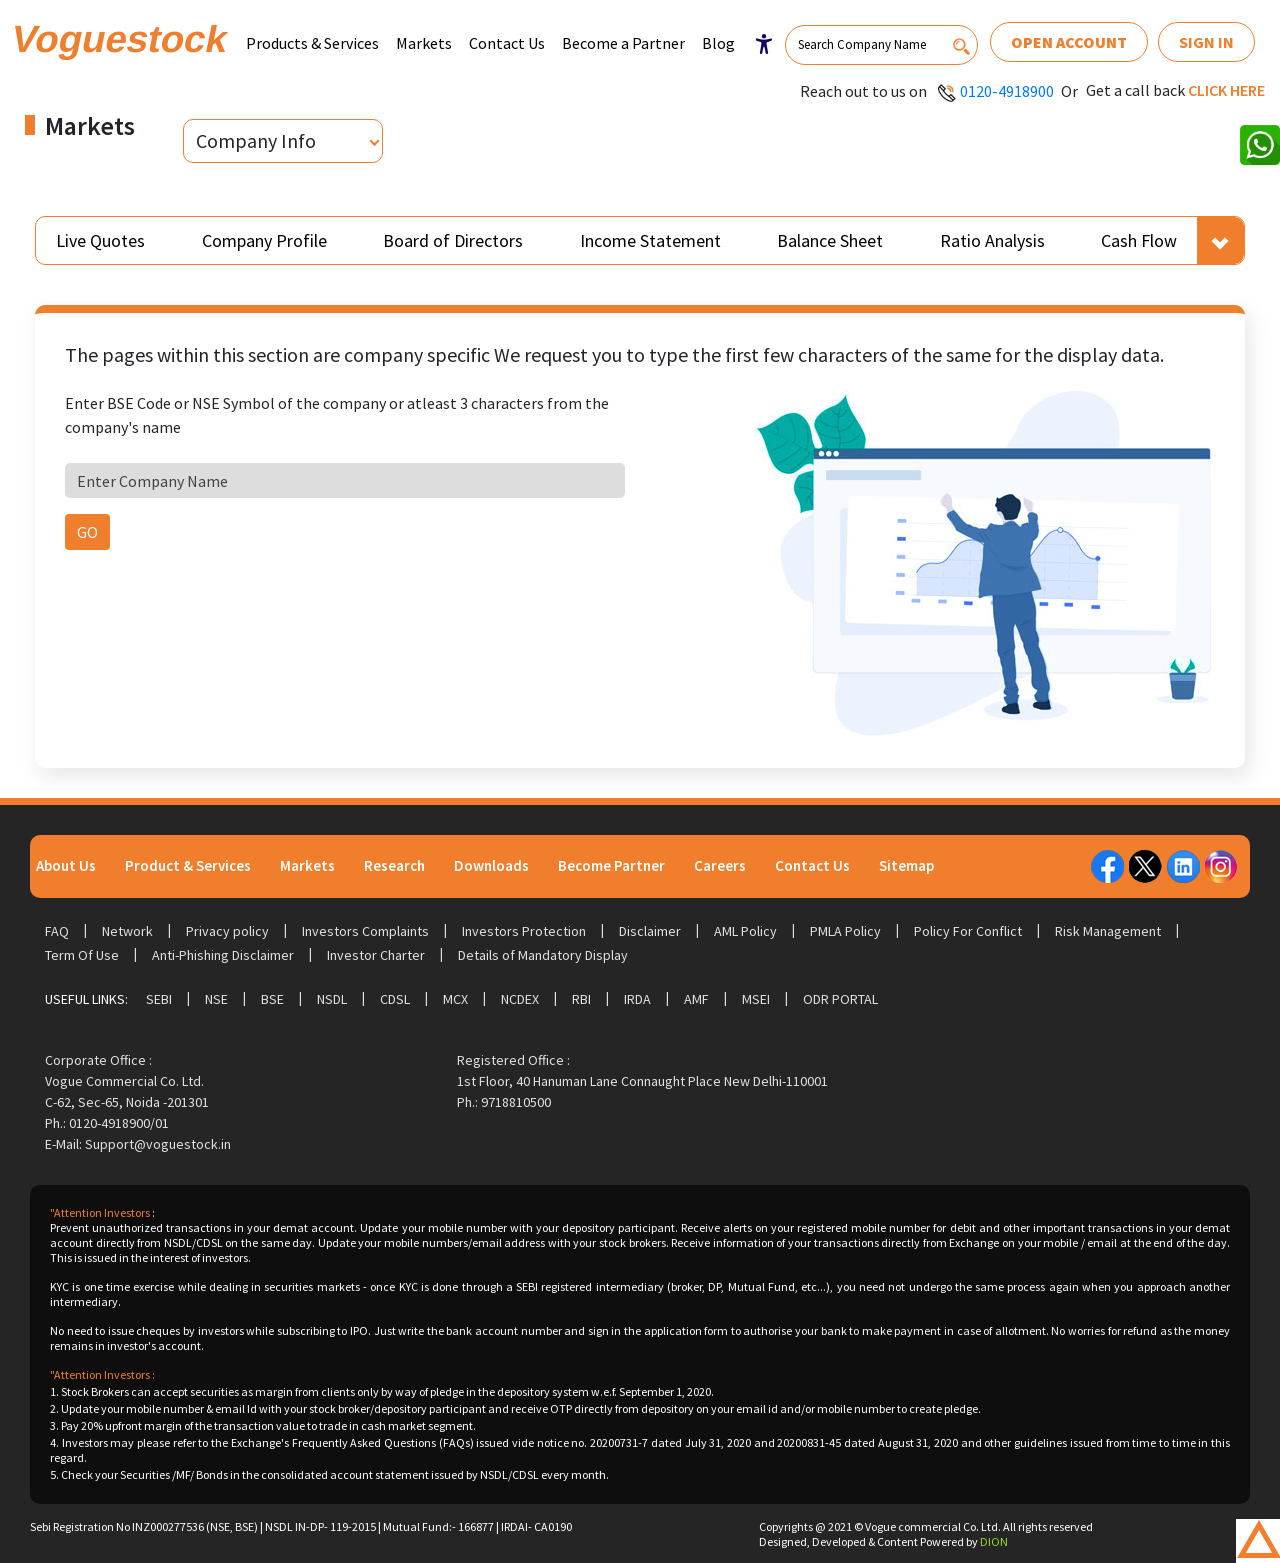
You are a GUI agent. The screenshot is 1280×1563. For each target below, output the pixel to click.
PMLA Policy (845, 931)
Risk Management (1108, 931)
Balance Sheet (830, 240)
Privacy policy (227, 931)
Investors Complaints (365, 931)
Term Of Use (82, 955)
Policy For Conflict (968, 931)
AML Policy (745, 931)
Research (394, 865)
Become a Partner (623, 43)
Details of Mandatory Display (543, 955)
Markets (424, 43)
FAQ (57, 931)
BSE (272, 999)
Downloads (491, 865)
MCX (455, 999)
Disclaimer (650, 931)
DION (994, 1541)
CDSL (395, 999)
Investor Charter (376, 955)
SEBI (159, 999)
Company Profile (264, 240)
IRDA (637, 999)
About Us (66, 865)
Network (127, 931)
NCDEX (520, 999)
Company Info (256, 140)
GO (87, 532)
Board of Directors (453, 240)
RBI (581, 999)
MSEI (756, 999)
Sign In (1206, 42)
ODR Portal (840, 999)
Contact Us (507, 43)
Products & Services (312, 43)
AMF (696, 999)
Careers (720, 865)
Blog (718, 43)
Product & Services (188, 865)
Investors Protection (524, 931)
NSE (216, 999)
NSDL (332, 999)
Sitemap (906, 865)
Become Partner (611, 865)
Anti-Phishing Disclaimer (223, 955)
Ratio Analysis (992, 240)
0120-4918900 (1007, 91)
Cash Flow (1139, 240)
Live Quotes (100, 240)
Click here (1226, 90)
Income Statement (650, 240)
